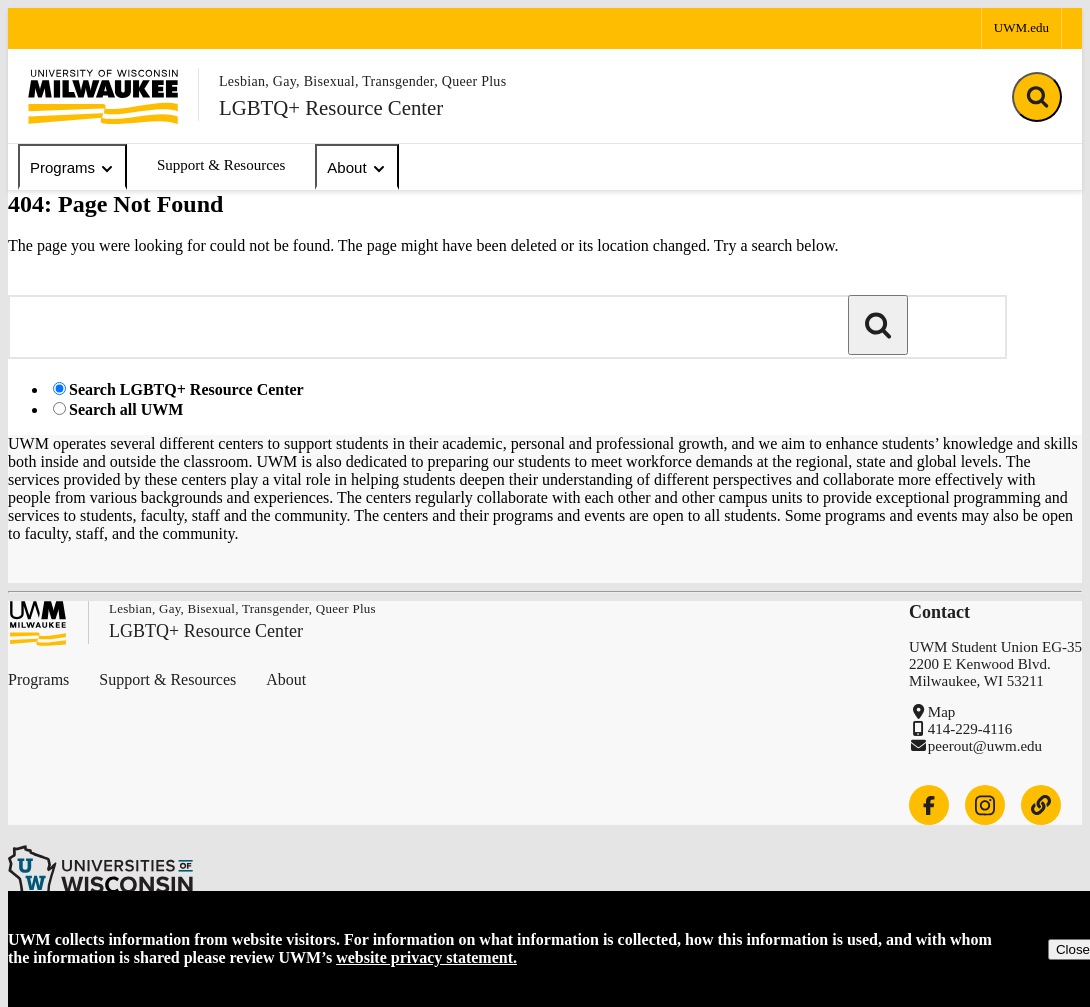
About (356, 168)
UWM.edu (1021, 27)
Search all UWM (126, 409)
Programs (72, 168)
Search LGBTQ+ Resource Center (186, 389)
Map (942, 712)
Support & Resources (221, 165)
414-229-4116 (970, 729)
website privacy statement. (426, 957)
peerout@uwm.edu (985, 746)
